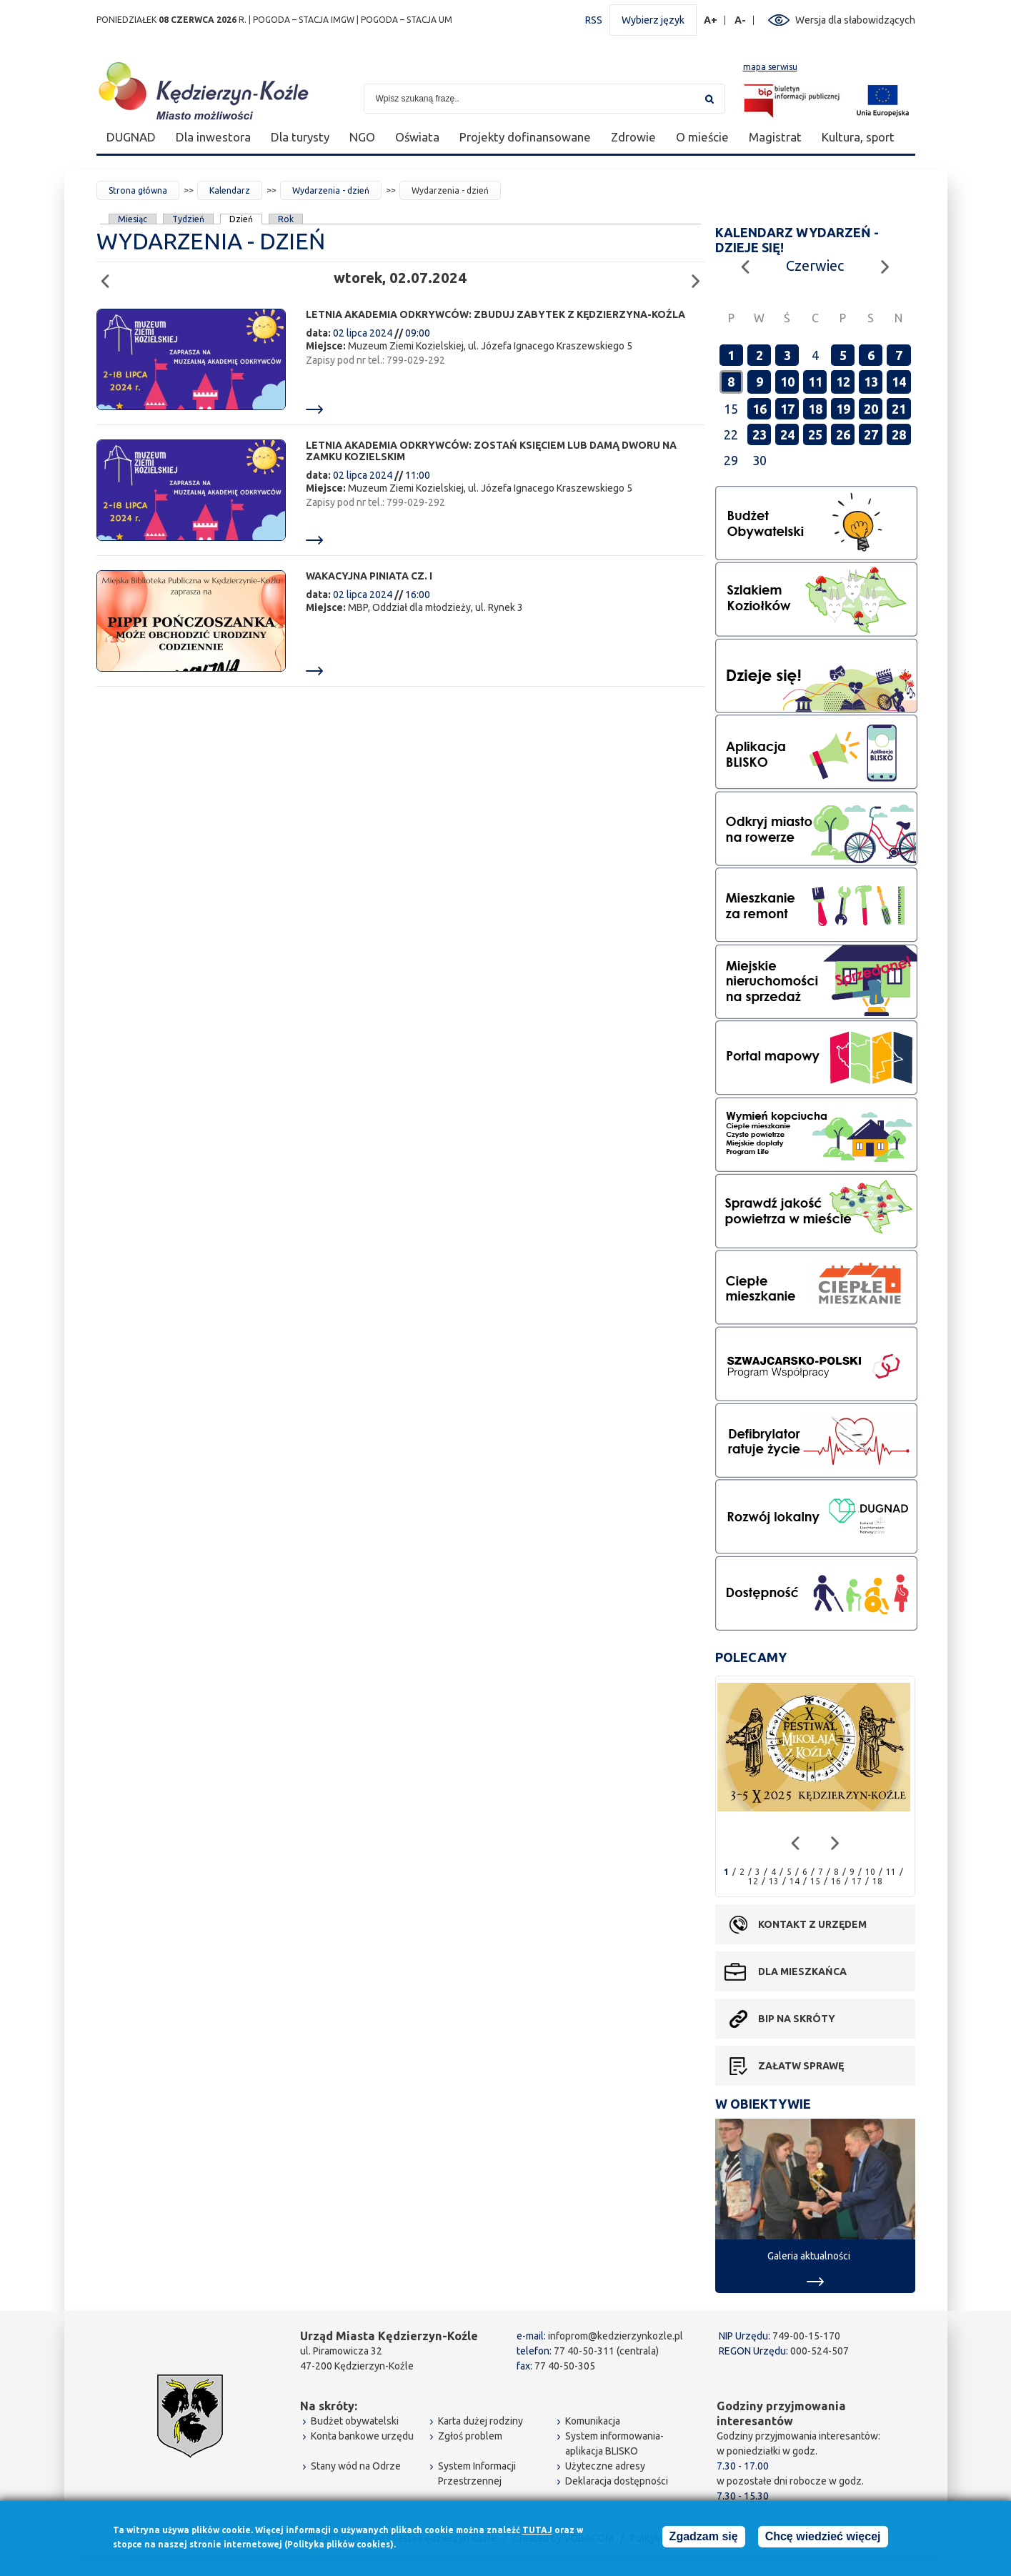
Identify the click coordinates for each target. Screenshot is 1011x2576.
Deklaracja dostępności (616, 2481)
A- (740, 20)
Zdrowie (633, 137)
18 (815, 409)
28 (899, 434)
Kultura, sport (858, 137)
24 (787, 434)
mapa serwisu (770, 66)
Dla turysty (300, 137)
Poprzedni (109, 274)
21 (899, 409)
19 (843, 409)
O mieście (702, 137)
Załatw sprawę (801, 2066)
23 (759, 434)
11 (815, 381)
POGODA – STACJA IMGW (303, 19)
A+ (711, 20)
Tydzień (188, 219)
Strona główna (138, 190)
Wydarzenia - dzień (330, 190)
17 (787, 409)
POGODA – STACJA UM (406, 19)
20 (871, 409)
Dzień (241, 219)
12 (843, 381)
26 (843, 434)
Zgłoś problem (470, 2436)
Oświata (417, 137)
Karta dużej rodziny (480, 2421)
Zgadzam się (703, 2536)
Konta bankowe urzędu (362, 2436)
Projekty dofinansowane (525, 137)
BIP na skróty (796, 2018)
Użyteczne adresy (605, 2466)
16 (759, 409)
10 (787, 381)
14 (899, 381)
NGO (362, 137)
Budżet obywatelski (355, 2421)
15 (815, 1881)
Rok (286, 219)
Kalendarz (229, 190)
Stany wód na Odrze (356, 2466)
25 (815, 434)
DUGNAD (131, 137)
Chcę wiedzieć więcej (823, 2536)
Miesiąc (132, 219)
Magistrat (775, 137)
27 (871, 434)
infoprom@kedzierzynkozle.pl (615, 2336)
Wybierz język (653, 20)
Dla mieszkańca (802, 1971)
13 (871, 381)
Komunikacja (592, 2421)
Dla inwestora (213, 137)
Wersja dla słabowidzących (855, 20)
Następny (699, 274)
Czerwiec (815, 265)
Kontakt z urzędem (812, 1924)
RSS (593, 20)
